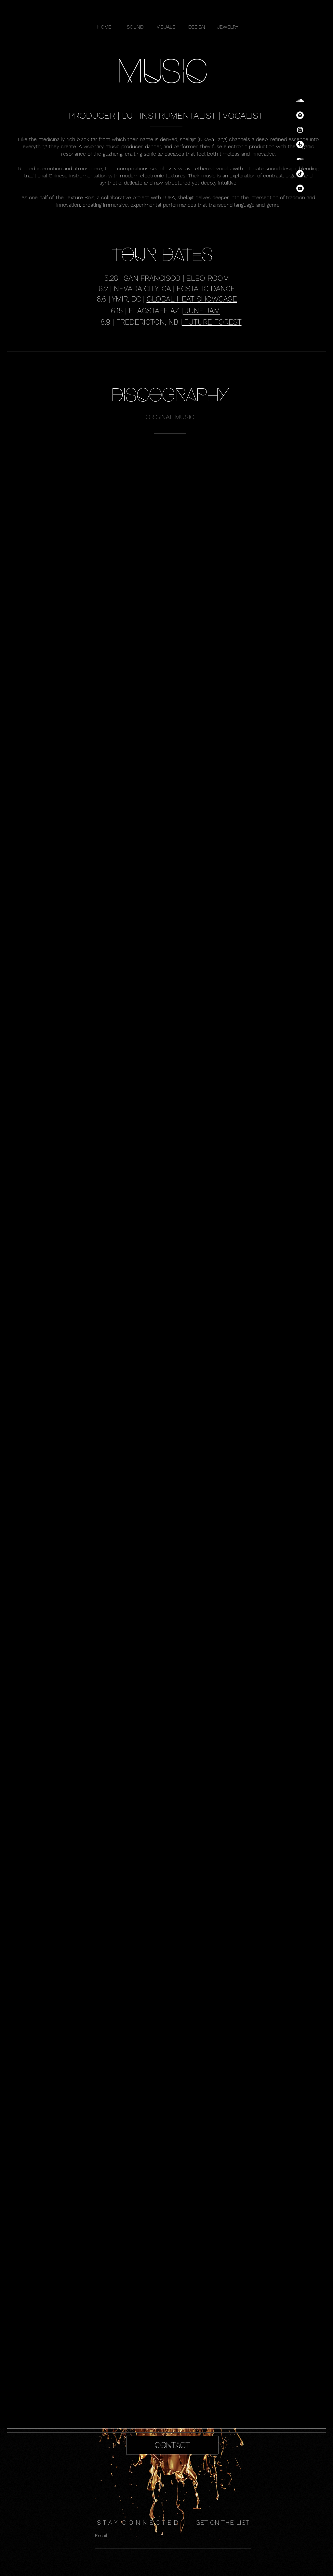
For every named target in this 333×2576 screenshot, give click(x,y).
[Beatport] (300, 144)
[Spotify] (300, 115)
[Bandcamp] (300, 159)
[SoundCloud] (300, 100)
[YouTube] (300, 188)
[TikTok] (300, 173)
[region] (166, 2454)
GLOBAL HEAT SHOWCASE (192, 299)
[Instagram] (300, 130)
